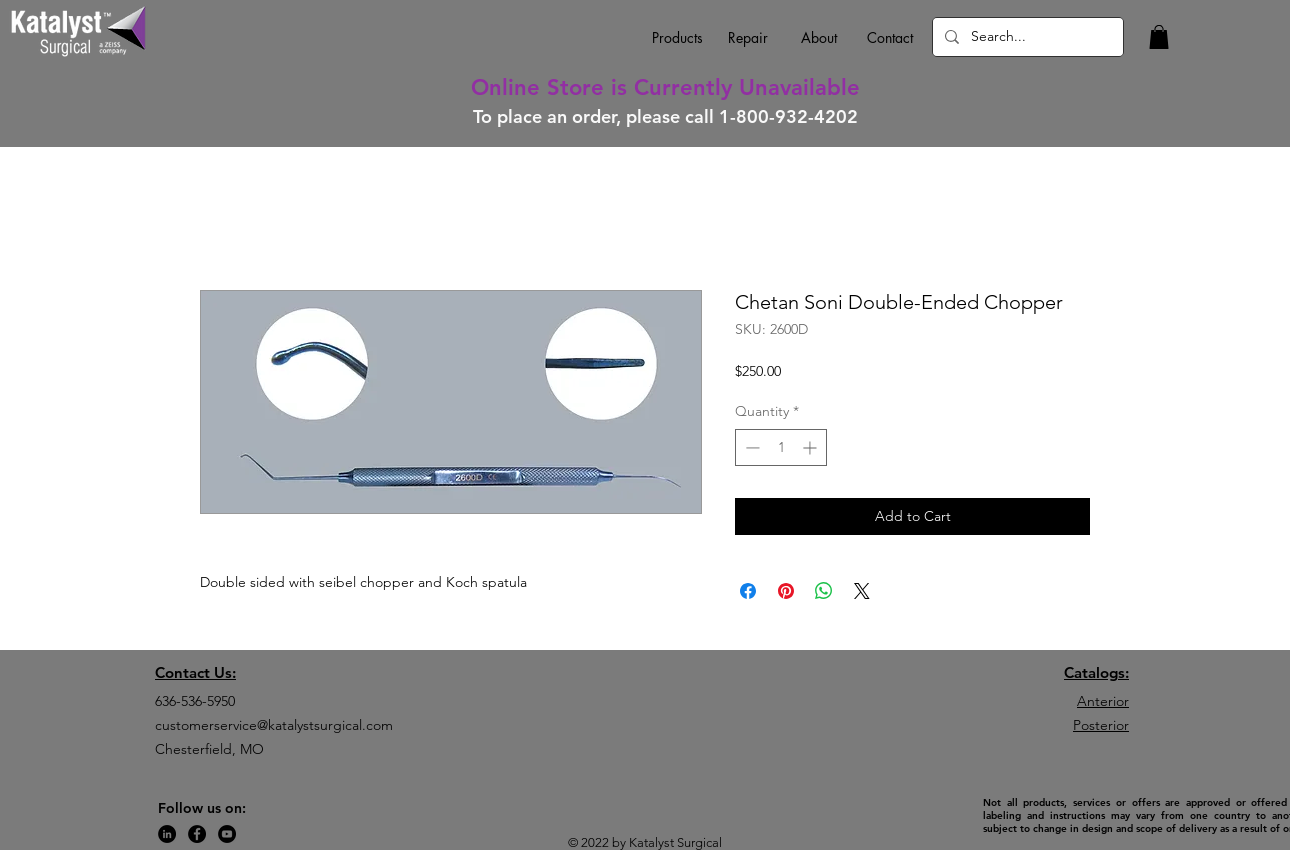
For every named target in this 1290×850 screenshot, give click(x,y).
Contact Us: (195, 672)
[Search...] (1026, 37)
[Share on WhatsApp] (824, 591)
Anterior (1103, 701)
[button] (1159, 37)
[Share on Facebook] (748, 591)
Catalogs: (1096, 672)
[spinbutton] (781, 447)
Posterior (1101, 725)
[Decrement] (750, 447)
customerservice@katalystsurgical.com (274, 725)
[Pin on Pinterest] (786, 591)
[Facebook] (197, 834)
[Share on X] (862, 591)
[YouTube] (227, 834)
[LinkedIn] (167, 834)
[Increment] (811, 447)
